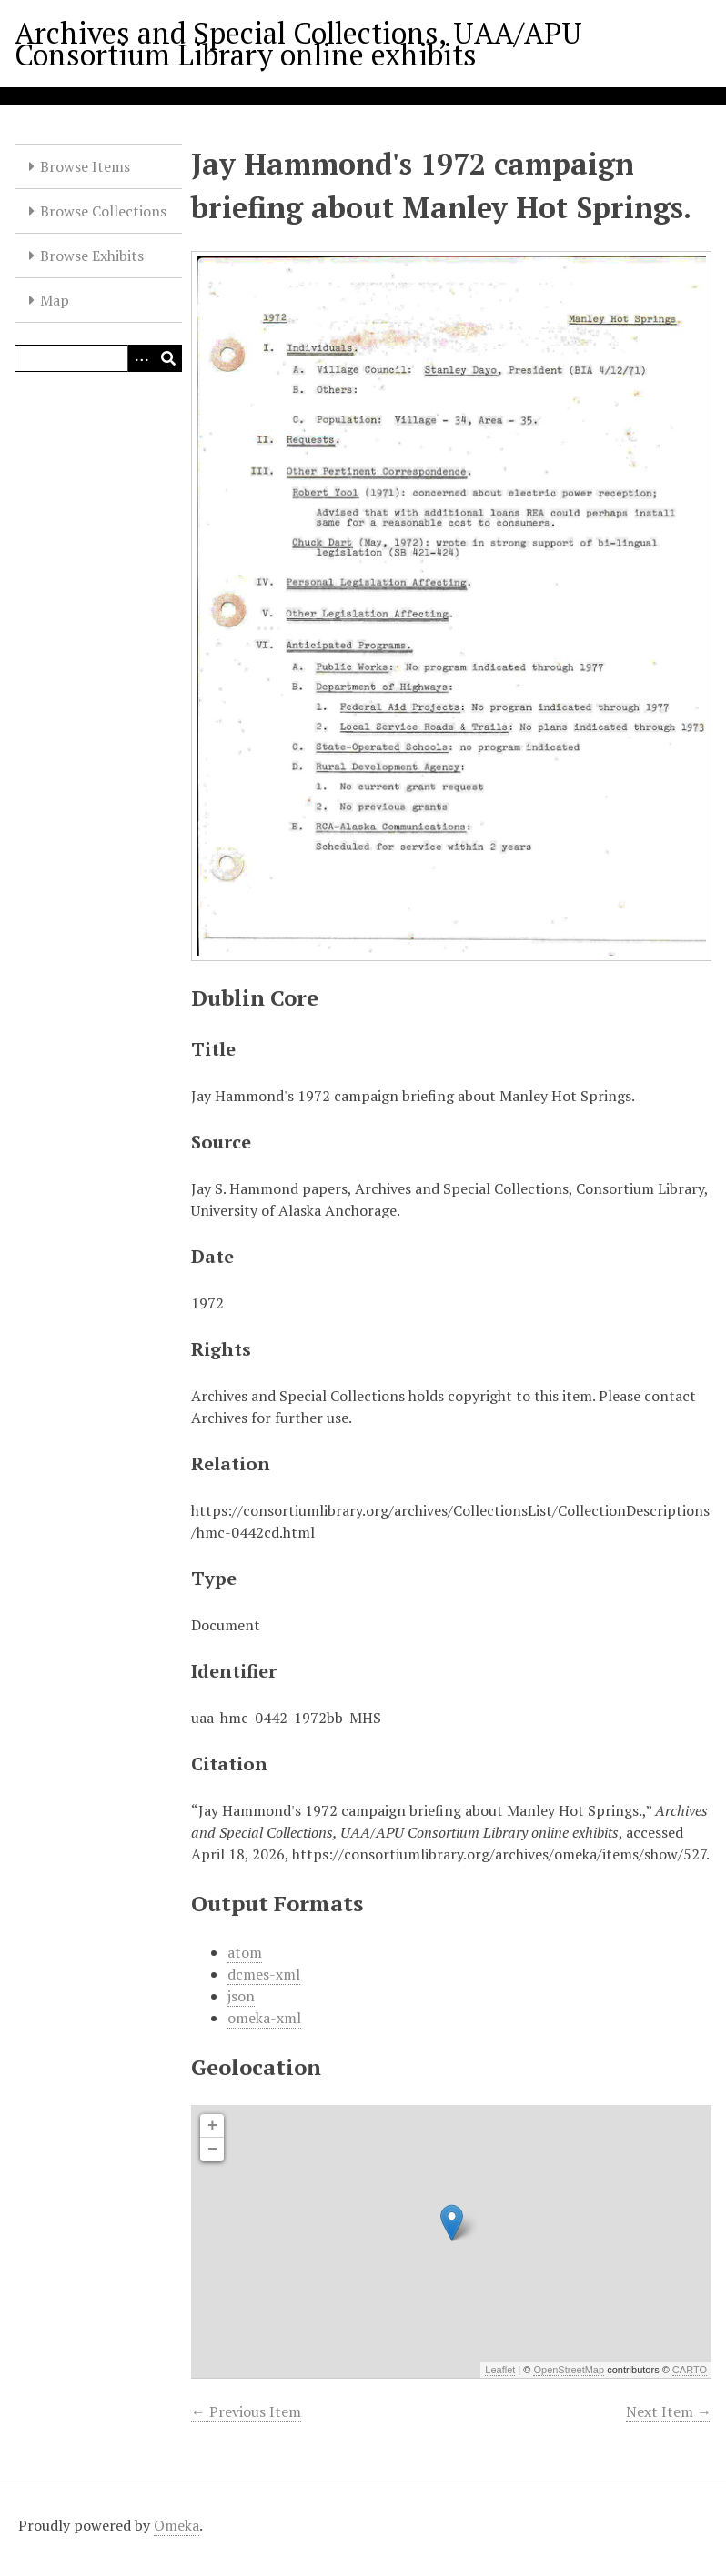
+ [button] (212, 2126)
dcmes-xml (263, 1974)
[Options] (141, 358)
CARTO (689, 2369)
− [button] (212, 2149)
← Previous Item (246, 2411)
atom (244, 1952)
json (241, 1996)
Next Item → (668, 2411)
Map (54, 300)
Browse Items (85, 166)
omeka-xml (264, 2018)
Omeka (176, 2525)
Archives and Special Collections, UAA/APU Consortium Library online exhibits (298, 44)
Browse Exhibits (92, 256)
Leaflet (500, 2369)
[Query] (98, 358)
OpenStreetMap (568, 2369)
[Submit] (168, 358)
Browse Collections (103, 211)
